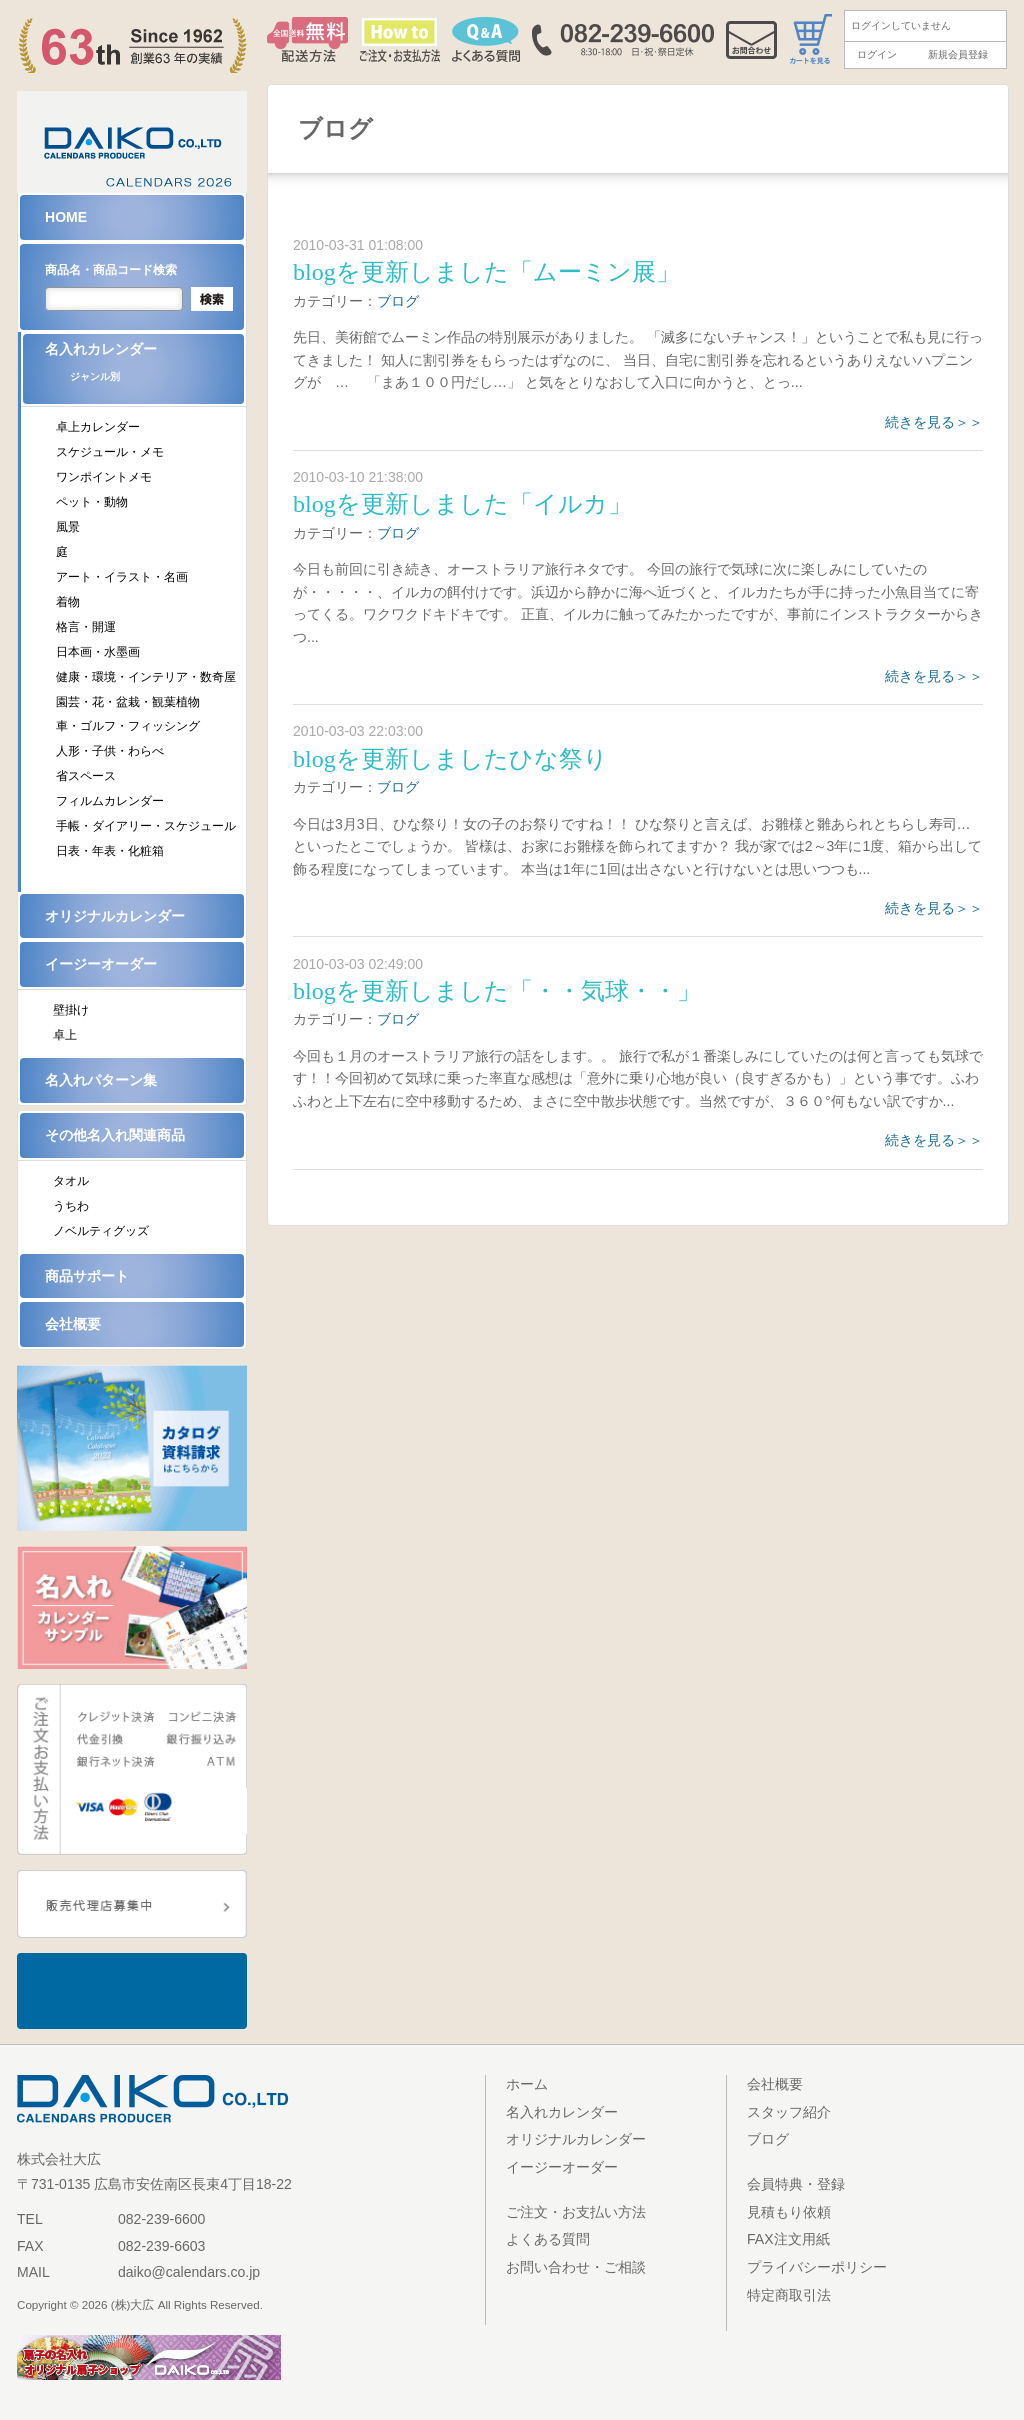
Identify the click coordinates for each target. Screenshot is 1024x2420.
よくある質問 (548, 2239)
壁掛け (71, 1010)
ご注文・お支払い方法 (576, 2212)
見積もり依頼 (789, 2212)
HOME (66, 217)
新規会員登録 (958, 54)
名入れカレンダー (144, 368)
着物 (68, 602)
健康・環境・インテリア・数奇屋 (146, 677)
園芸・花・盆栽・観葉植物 (128, 702)
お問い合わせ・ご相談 (576, 2267)
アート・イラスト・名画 (122, 577)
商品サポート (87, 1276)
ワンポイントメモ (104, 477)
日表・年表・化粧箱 (110, 851)
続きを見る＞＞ (934, 422)
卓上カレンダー (98, 427)
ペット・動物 (92, 502)
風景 (68, 527)
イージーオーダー (101, 964)
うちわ (71, 1206)
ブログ (398, 301)
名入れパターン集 (101, 1080)
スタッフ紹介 (789, 2112)
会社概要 (73, 1324)
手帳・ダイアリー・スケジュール (146, 826)
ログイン (877, 54)
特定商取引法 (789, 2295)
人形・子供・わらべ (110, 751)
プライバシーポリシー (817, 2267)
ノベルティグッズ (101, 1231)
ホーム (527, 2084)
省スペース (86, 776)
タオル (71, 1181)
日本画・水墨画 (98, 652)
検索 (212, 299)
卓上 (65, 1035)
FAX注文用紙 (788, 2239)
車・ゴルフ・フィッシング (128, 726)
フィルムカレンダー (110, 801)
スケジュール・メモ (110, 452)
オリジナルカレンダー (115, 916)
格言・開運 (86, 627)
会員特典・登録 (796, 2184)
